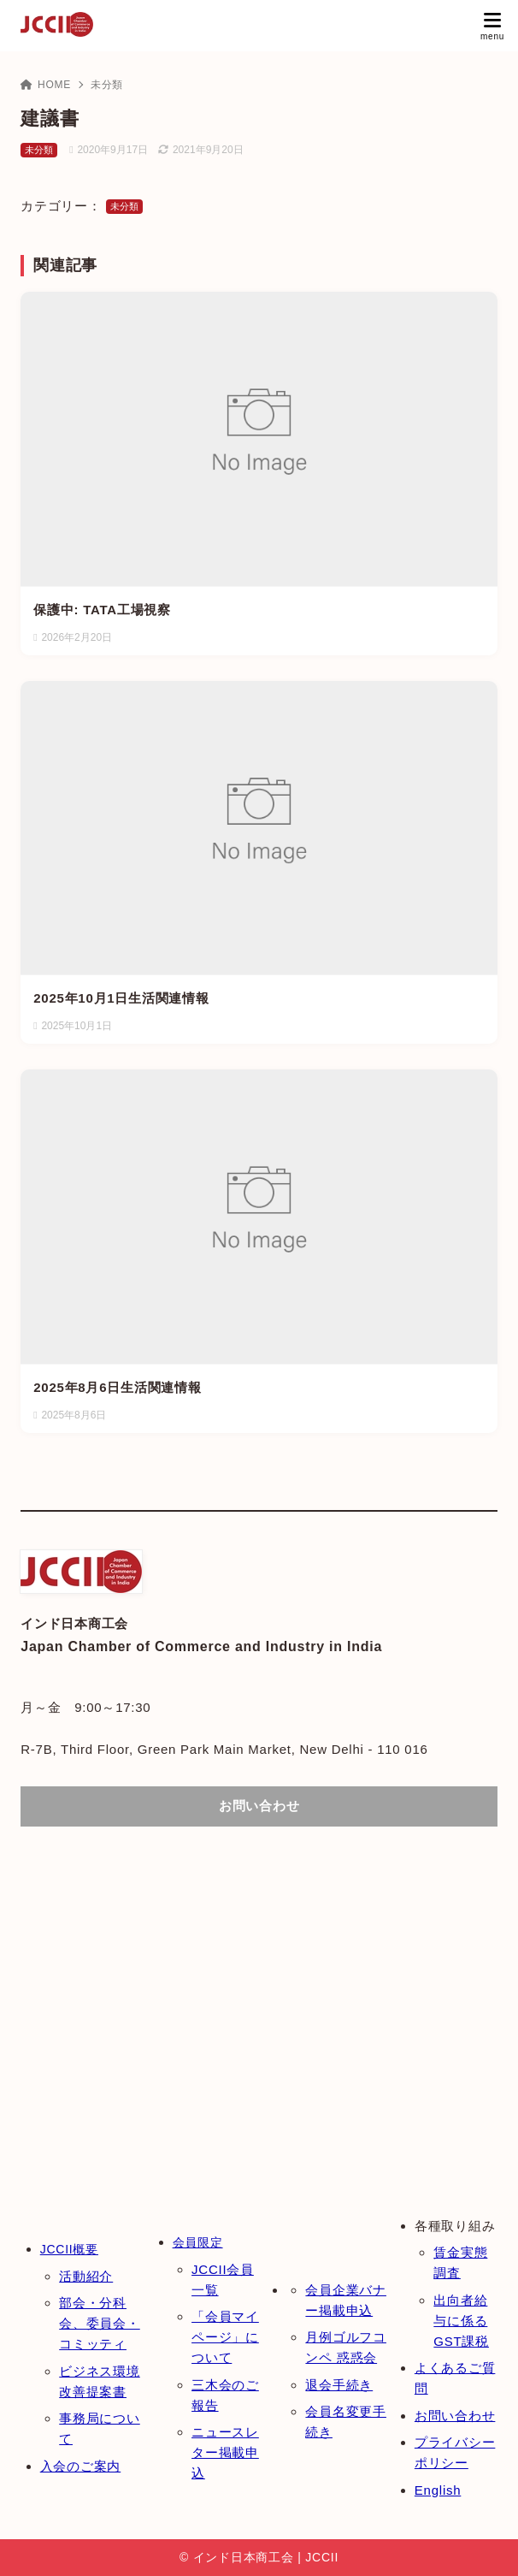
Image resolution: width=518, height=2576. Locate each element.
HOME (46, 85)
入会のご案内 (80, 2466)
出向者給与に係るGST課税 (461, 2320)
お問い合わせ (455, 2415)
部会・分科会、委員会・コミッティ (99, 2323)
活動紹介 (86, 2276)
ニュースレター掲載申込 (225, 2452)
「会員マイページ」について (225, 2337)
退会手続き (339, 2385)
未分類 (107, 85)
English (438, 2490)
